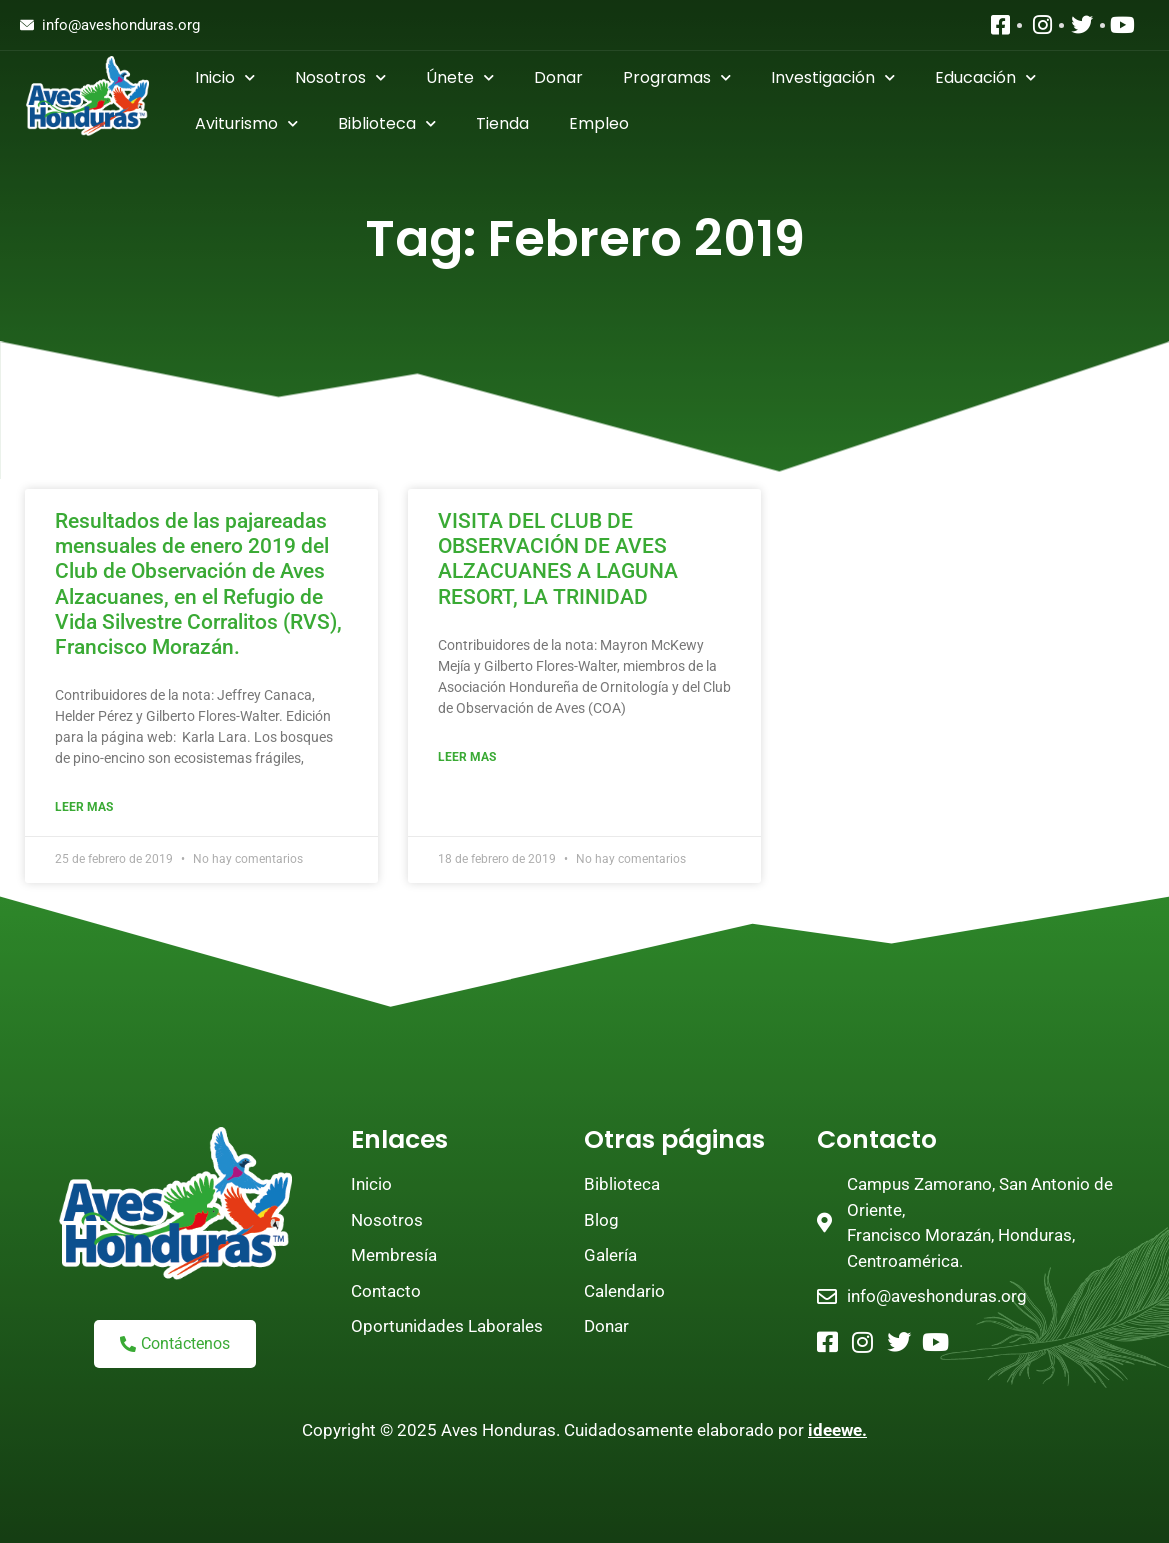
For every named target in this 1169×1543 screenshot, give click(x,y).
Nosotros (340, 77)
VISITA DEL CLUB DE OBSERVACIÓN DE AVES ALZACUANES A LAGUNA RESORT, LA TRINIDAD (558, 559)
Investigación (833, 77)
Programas (677, 77)
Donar (558, 77)
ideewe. (837, 1430)
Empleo (599, 123)
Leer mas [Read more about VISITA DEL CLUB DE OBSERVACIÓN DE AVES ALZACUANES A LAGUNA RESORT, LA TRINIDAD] (467, 757)
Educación (985, 77)
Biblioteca (387, 123)
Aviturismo (246, 123)
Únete (460, 77)
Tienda (502, 123)
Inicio (225, 77)
